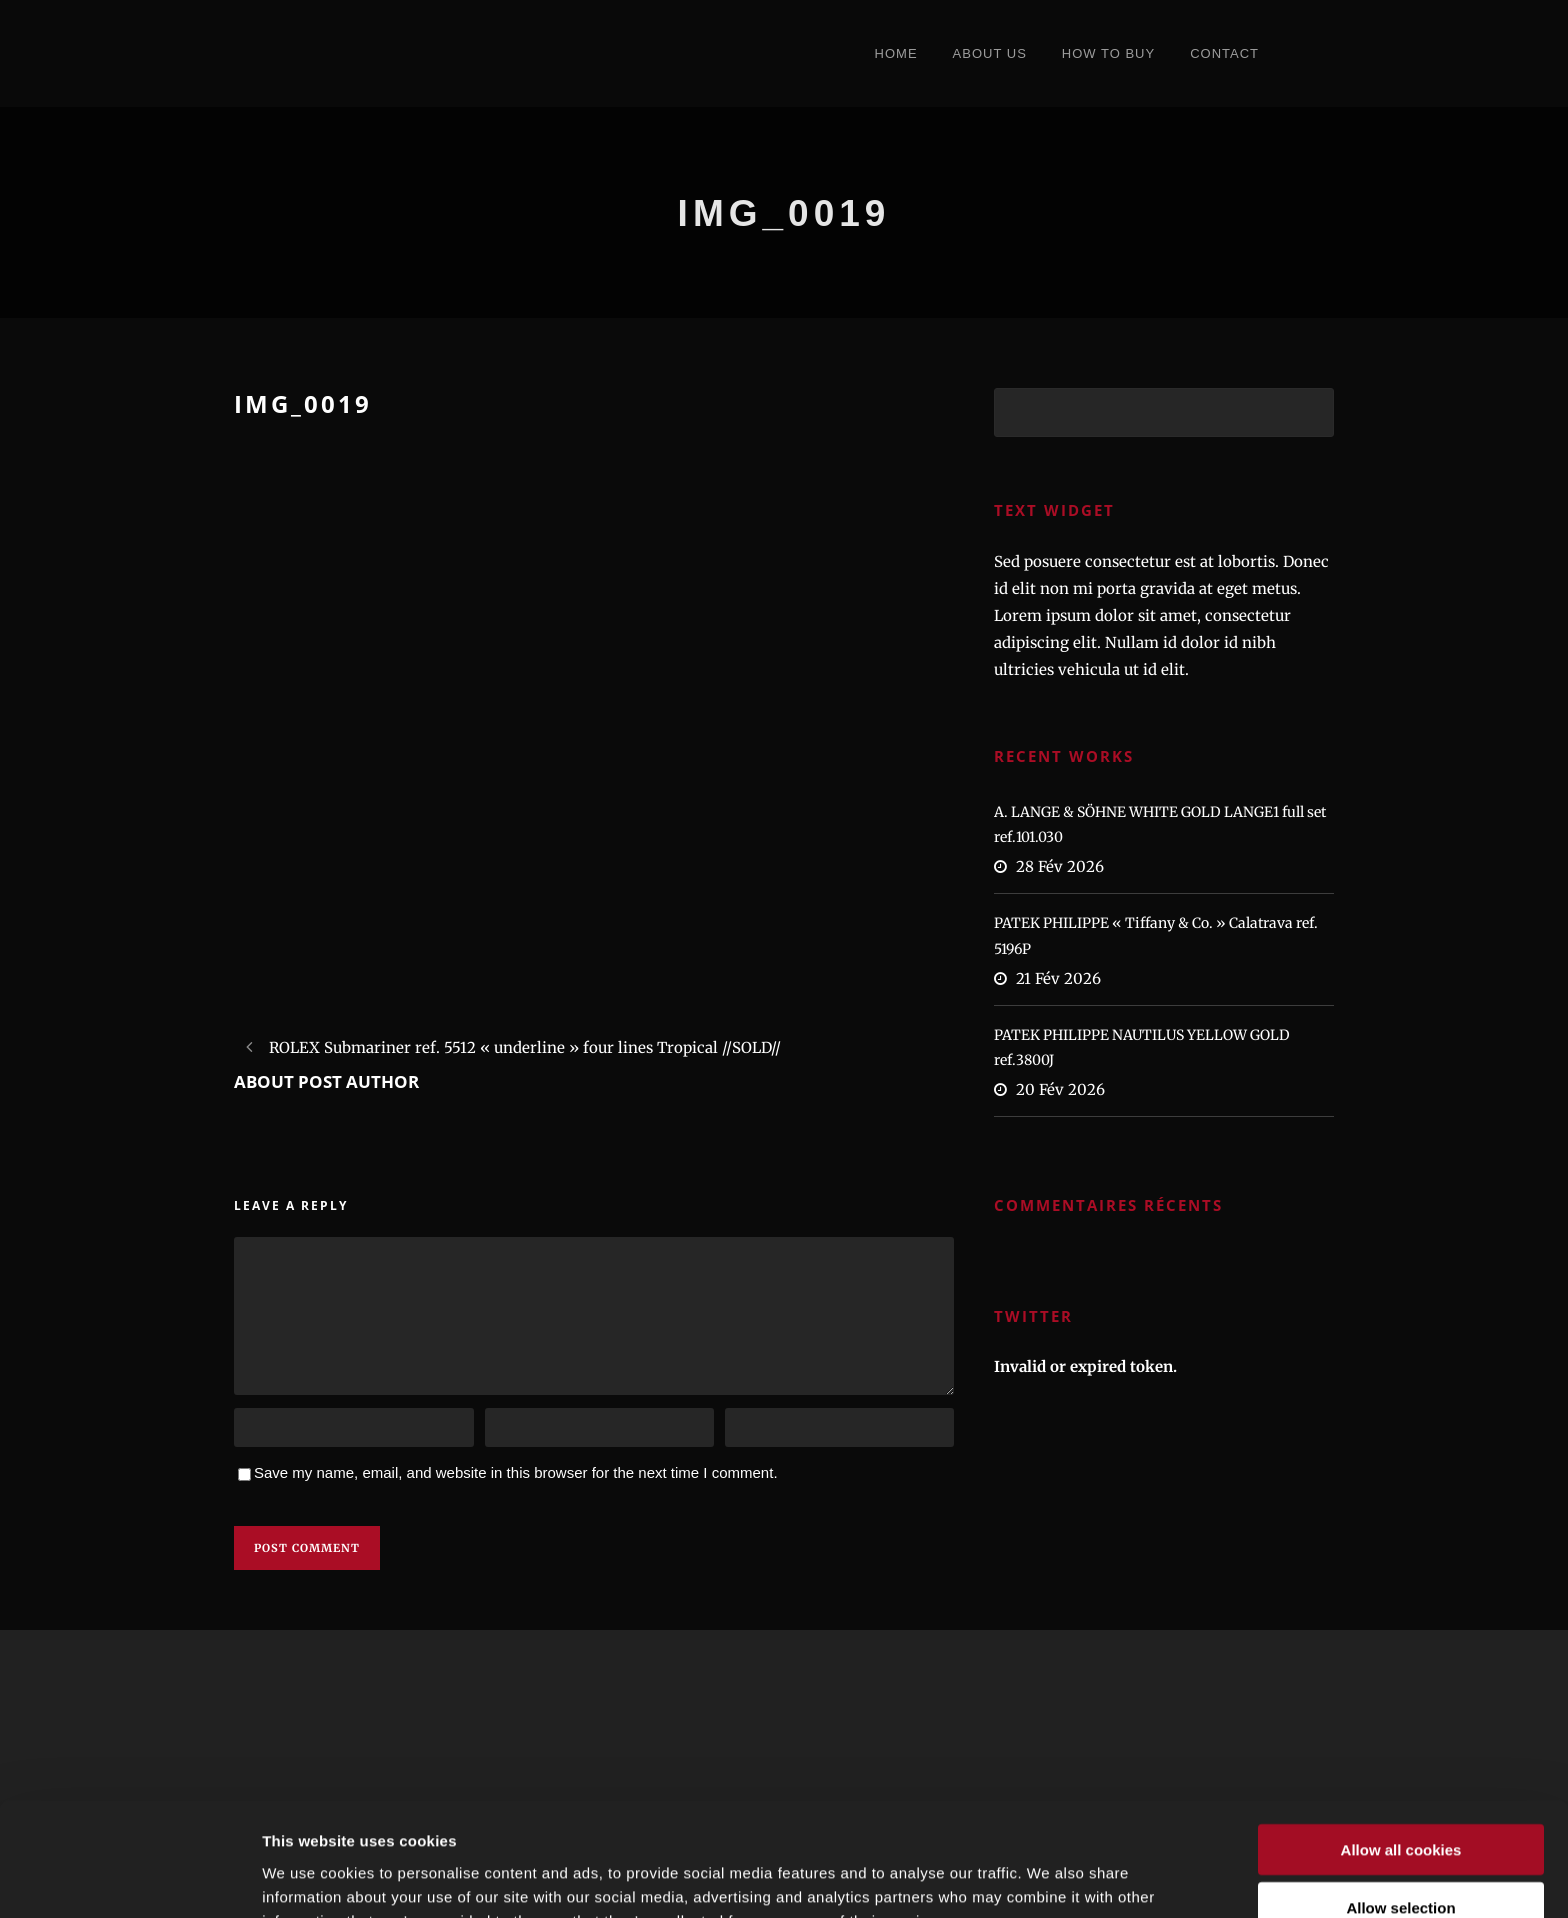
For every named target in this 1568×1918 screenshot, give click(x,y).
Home (896, 53)
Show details (1049, 1878)
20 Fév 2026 (1060, 1089)
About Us (990, 53)
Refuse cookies (1401, 1859)
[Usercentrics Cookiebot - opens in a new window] (129, 1879)
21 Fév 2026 (1058, 978)
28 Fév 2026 (1060, 866)
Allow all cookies (1401, 1742)
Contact (1224, 53)
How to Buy (1108, 53)
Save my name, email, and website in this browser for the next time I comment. (516, 1472)
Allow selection (1400, 1801)
